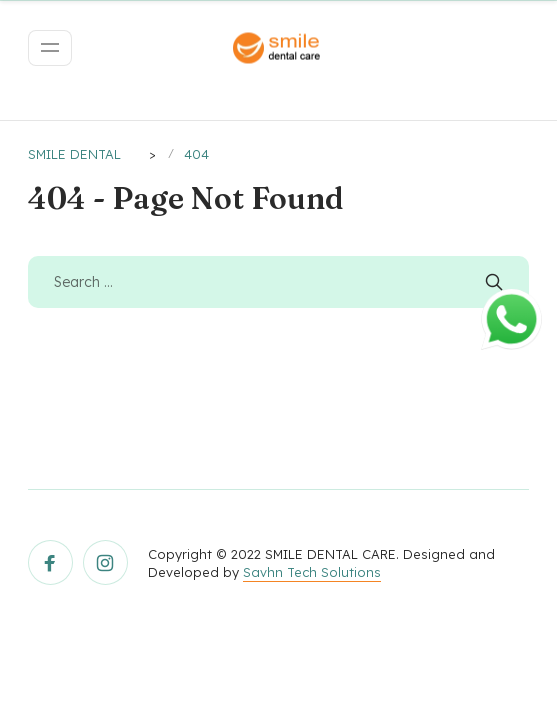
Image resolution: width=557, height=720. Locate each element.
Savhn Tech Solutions (312, 572)
